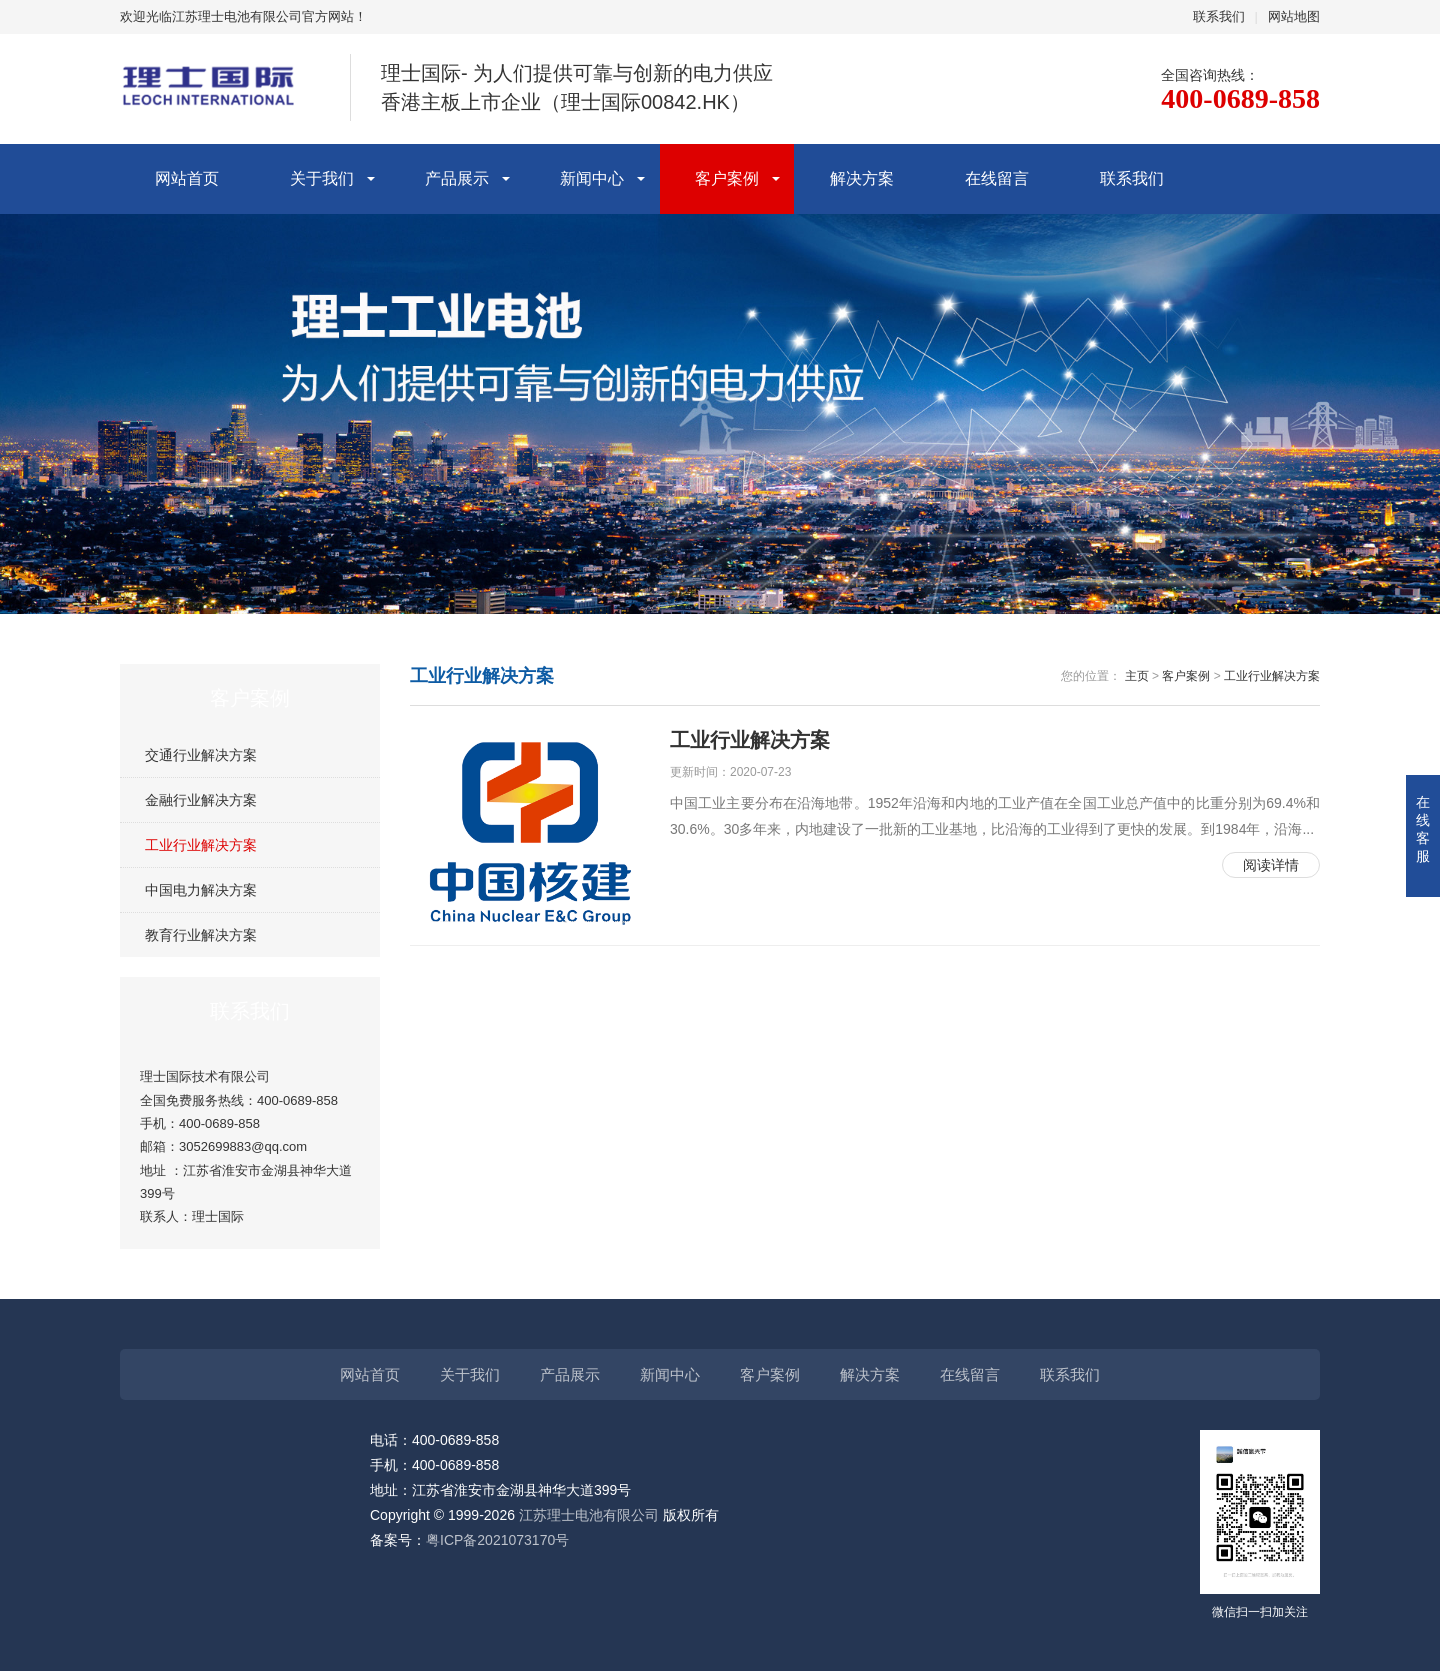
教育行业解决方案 (201, 935)
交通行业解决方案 (201, 755)
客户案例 (727, 178)
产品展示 (457, 178)
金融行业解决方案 (201, 800)
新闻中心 (592, 178)
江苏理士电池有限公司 (589, 1515)
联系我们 (1219, 16)
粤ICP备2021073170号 (497, 1540)
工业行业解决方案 (201, 845)
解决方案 (862, 178)
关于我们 (322, 178)
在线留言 (997, 178)
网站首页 (187, 178)
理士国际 (218, 1216)
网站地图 (1294, 16)
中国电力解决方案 (201, 890)
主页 (1137, 676)
